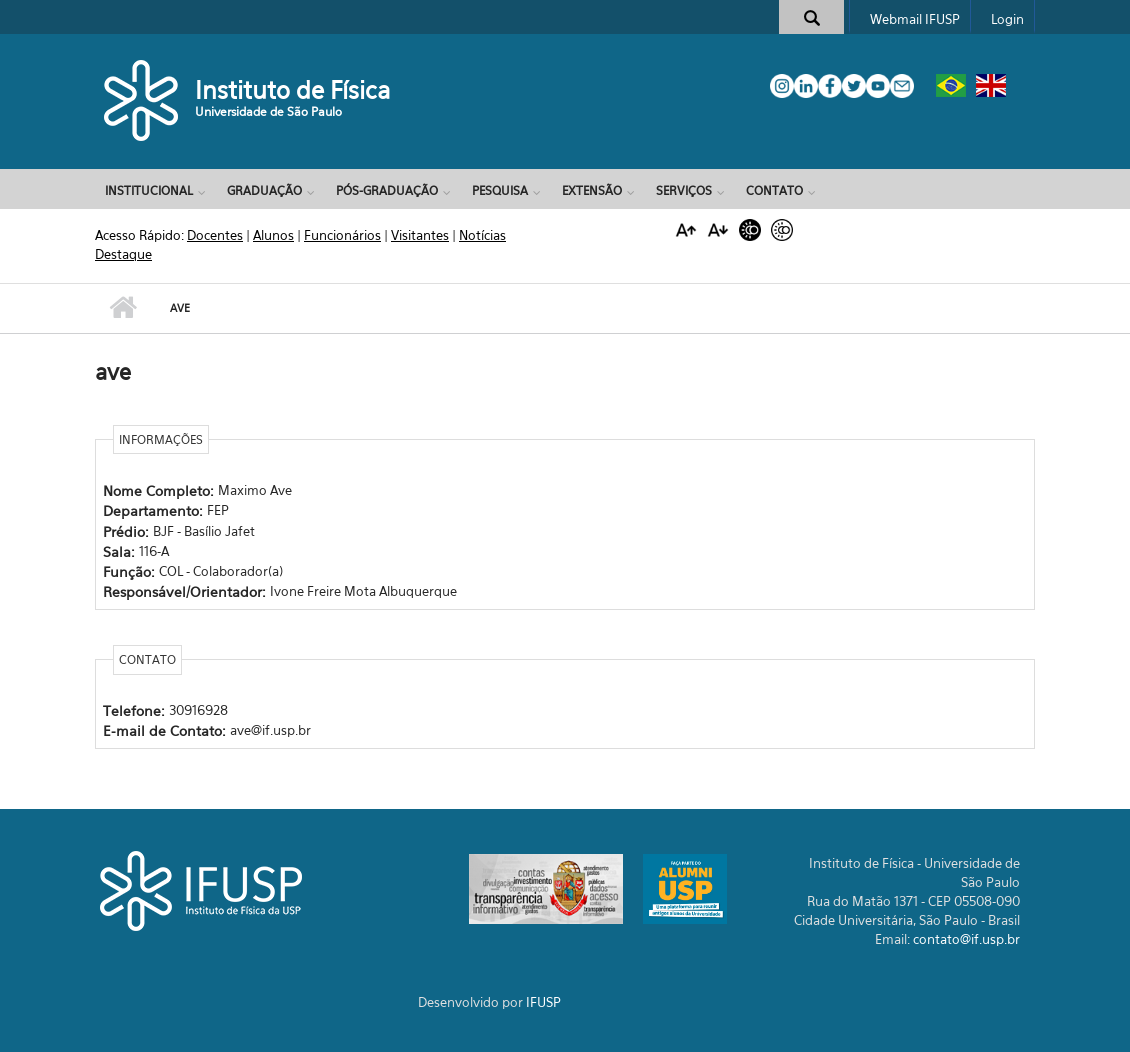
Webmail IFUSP (915, 19)
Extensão (592, 190)
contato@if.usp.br (966, 939)
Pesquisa (500, 190)
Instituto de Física (293, 90)
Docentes (215, 235)
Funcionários (342, 235)
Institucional (149, 190)
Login (1007, 19)
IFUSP (543, 1002)
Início (122, 308)
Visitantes (420, 235)
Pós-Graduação (387, 190)
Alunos (273, 235)
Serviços (684, 190)
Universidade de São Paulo (268, 111)
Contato (774, 190)
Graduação (264, 190)
